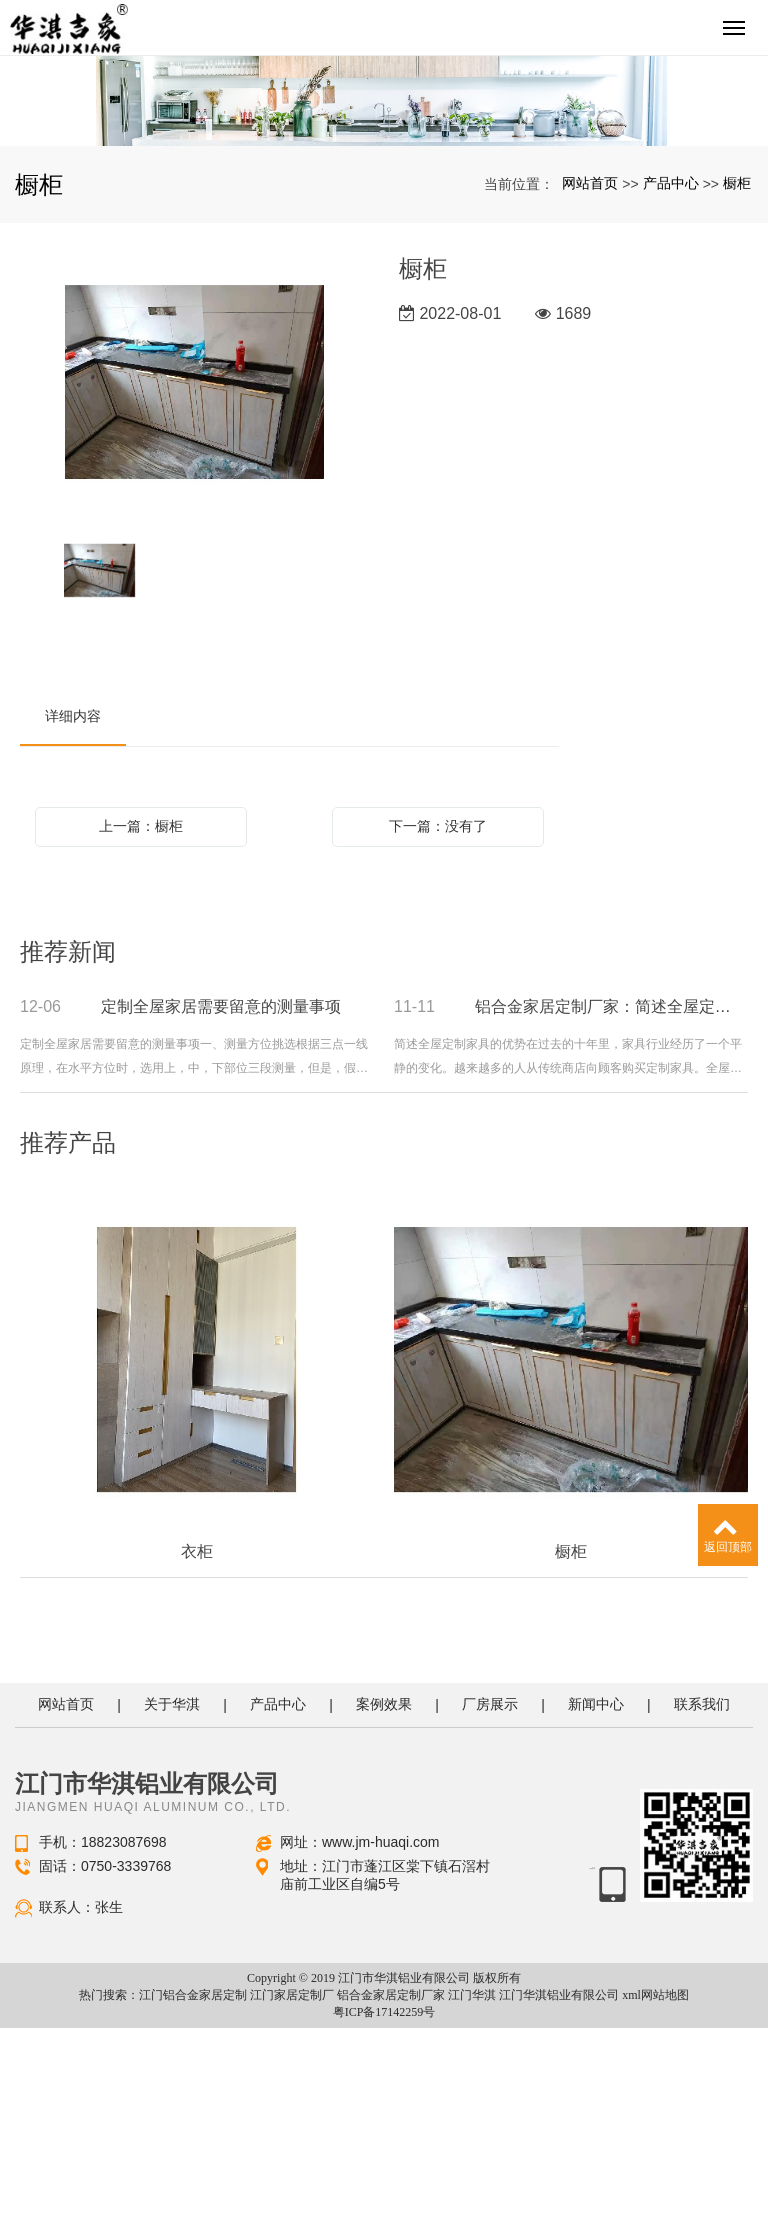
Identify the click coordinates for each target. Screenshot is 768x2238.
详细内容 (73, 926)
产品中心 (671, 393)
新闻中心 (596, 1914)
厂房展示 (490, 1914)
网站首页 (590, 393)
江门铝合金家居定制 (193, 2205)
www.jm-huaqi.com (380, 2052)
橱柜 (737, 393)
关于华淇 (172, 1914)
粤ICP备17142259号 (384, 2222)
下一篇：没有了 (438, 1036)
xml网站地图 (655, 2205)
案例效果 (384, 1914)
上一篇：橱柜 (141, 1036)
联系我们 (702, 1914)
